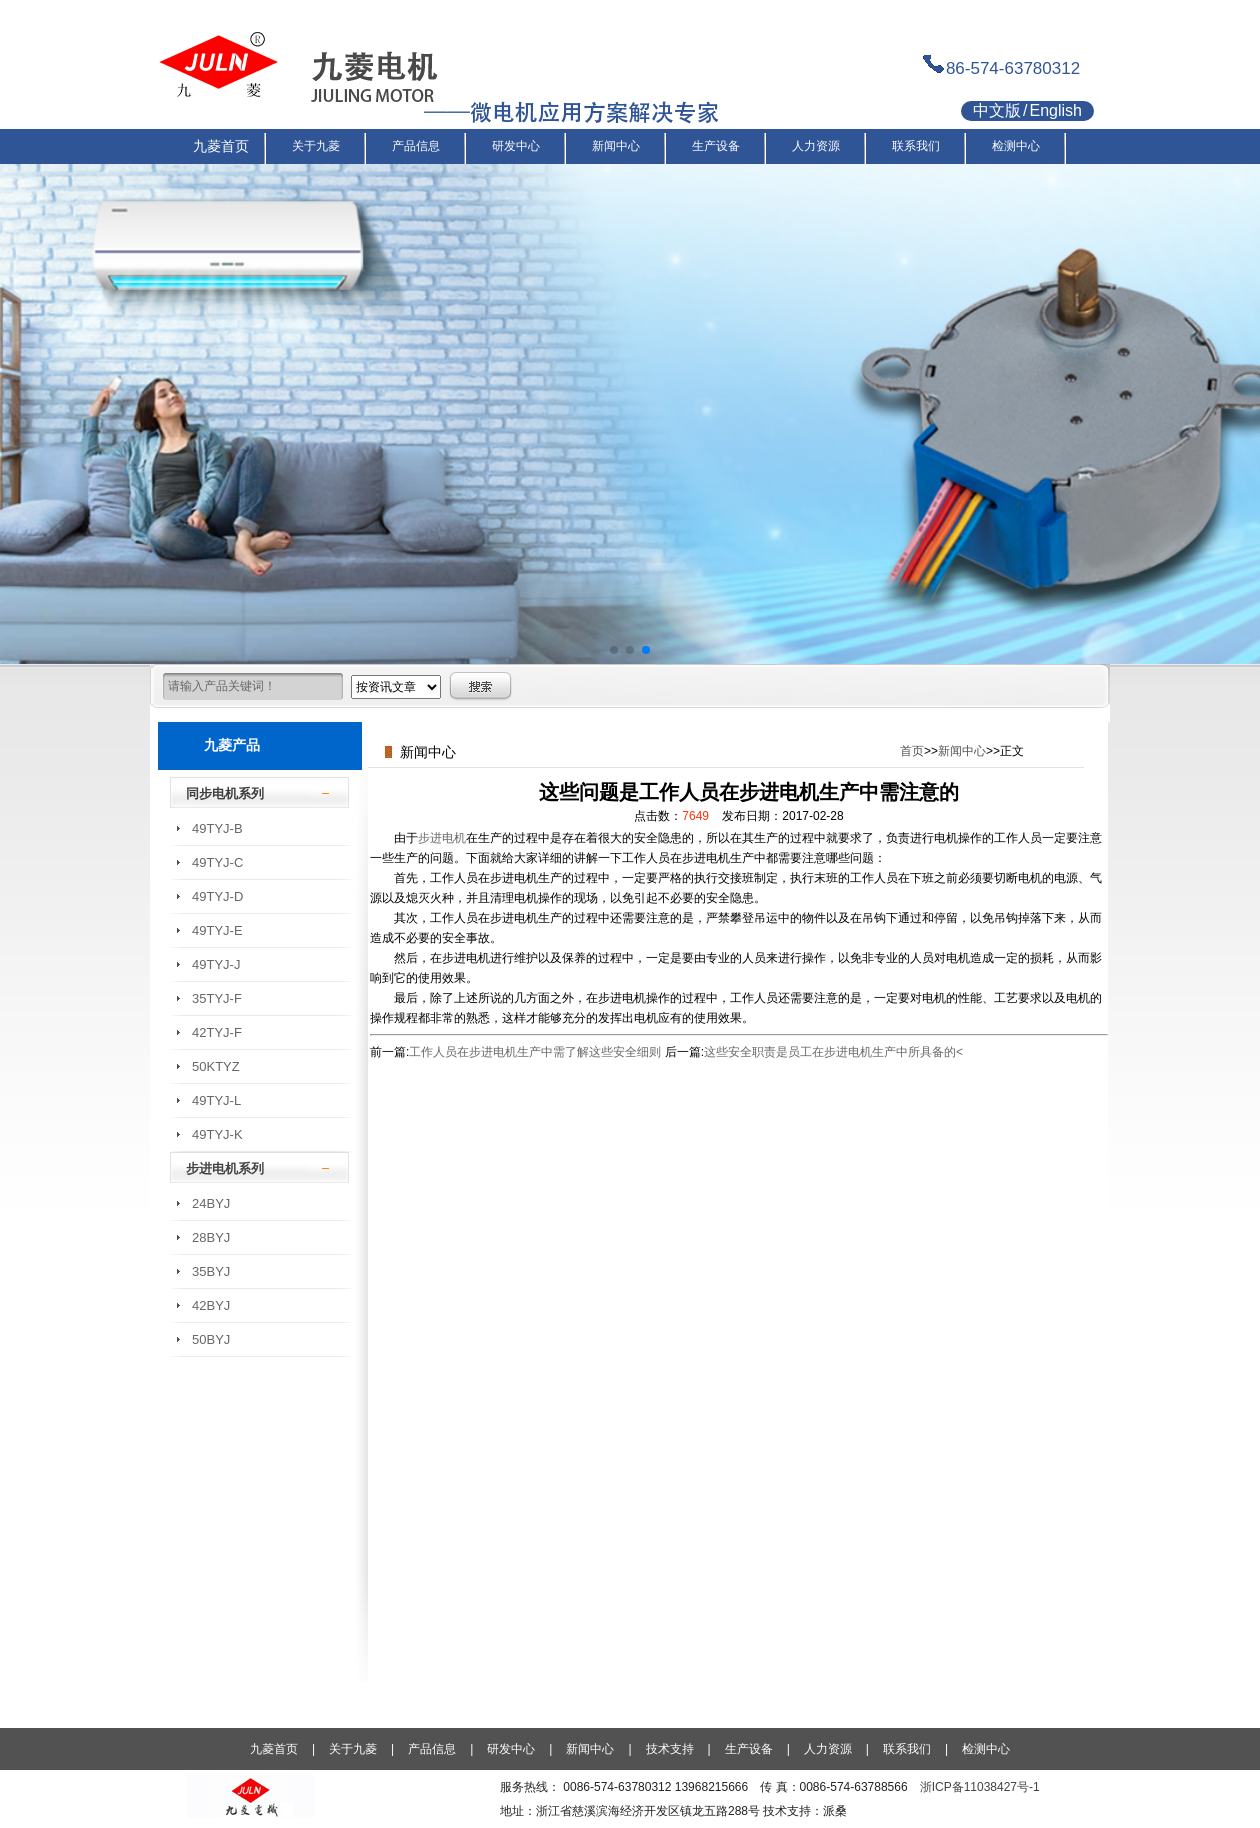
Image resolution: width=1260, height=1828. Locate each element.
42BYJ (211, 1305)
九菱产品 (232, 745)
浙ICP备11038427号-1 (980, 1787)
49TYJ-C (217, 862)
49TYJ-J (216, 964)
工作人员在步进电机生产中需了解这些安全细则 (535, 1052)
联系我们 (907, 1749)
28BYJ (211, 1237)
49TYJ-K (217, 1134)
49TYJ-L (216, 1100)
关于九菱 (353, 1749)
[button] (614, 650)
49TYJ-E (217, 930)
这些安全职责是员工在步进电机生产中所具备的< (833, 1052)
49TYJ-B (217, 828)
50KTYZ (216, 1066)
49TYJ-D (217, 896)
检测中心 (986, 1749)
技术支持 (670, 1749)
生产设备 (749, 1749)
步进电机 (442, 838)
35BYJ (211, 1271)
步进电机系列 (225, 1168)
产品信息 (432, 1749)
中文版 (997, 110)
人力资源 (828, 1749)
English (1055, 110)
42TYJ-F (217, 1032)
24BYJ (211, 1203)
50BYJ (211, 1339)
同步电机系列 (225, 793)
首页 (912, 751)
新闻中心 (962, 751)
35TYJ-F (217, 998)
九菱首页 (274, 1749)
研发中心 (511, 1749)
